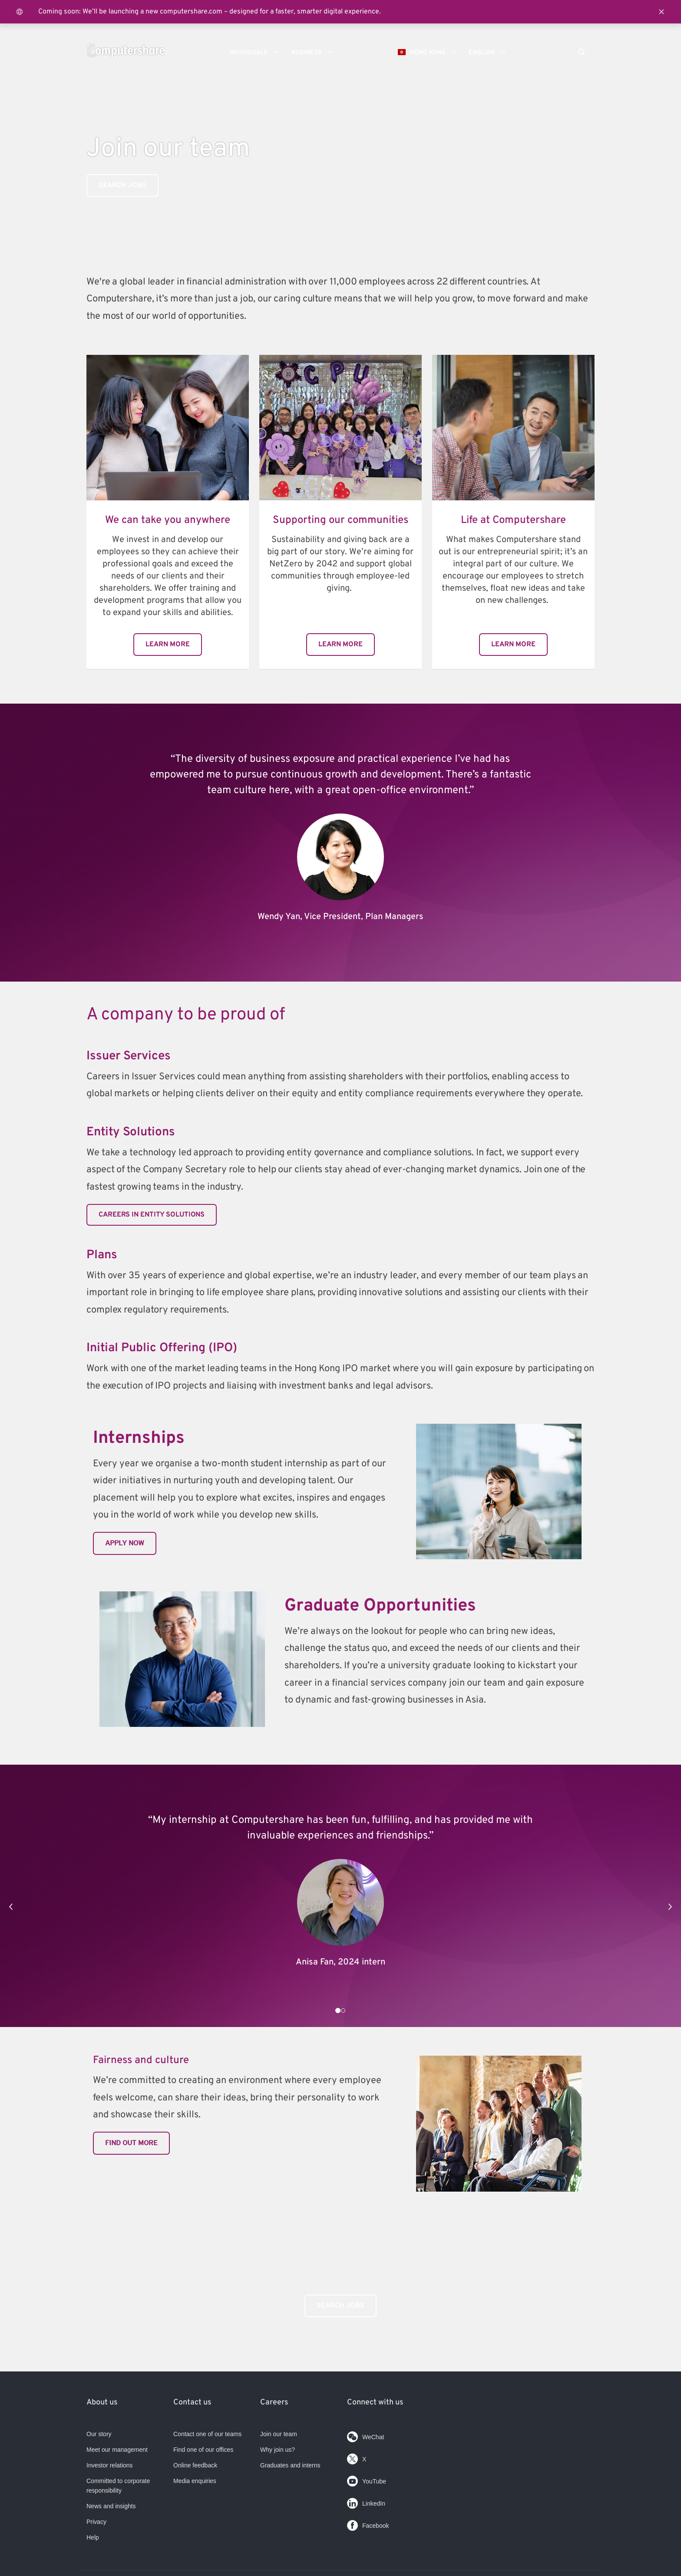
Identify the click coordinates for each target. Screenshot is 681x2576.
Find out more (131, 2143)
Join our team (278, 2434)
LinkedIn (366, 2501)
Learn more (167, 644)
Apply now (124, 1543)
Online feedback (195, 2465)
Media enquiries (194, 2480)
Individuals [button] (257, 52)
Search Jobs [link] (122, 185)
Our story (99, 2434)
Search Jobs (340, 2306)
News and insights (111, 2506)
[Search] (581, 53)
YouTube (366, 2479)
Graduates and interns (290, 2465)
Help (92, 2537)
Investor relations (109, 2465)
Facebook (368, 2524)
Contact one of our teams (207, 2434)
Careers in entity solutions (152, 1214)
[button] (11, 1907)
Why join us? (277, 2449)
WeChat (365, 2435)
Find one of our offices (203, 2449)
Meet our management (117, 2449)
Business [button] (315, 52)
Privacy (96, 2521)
